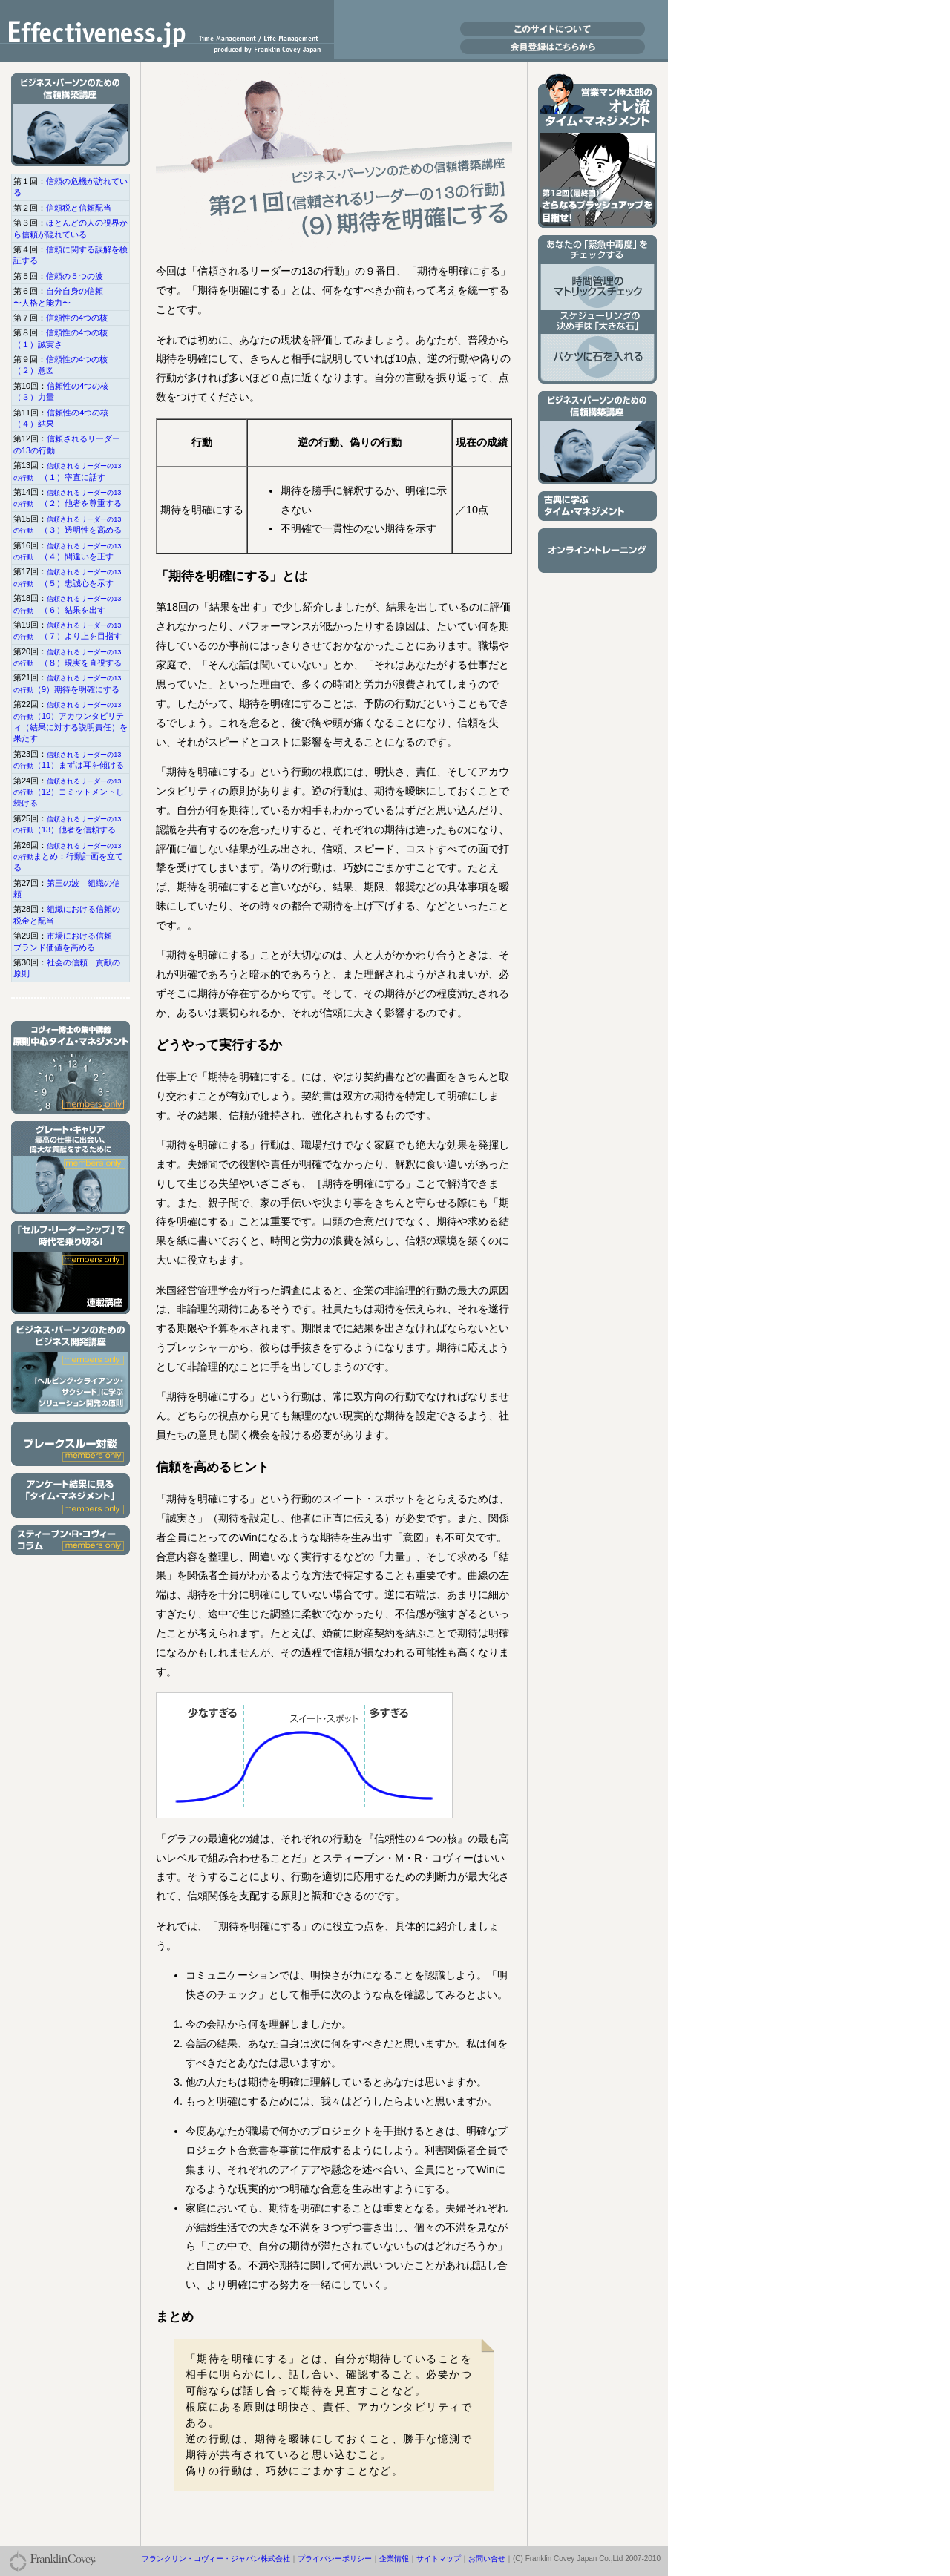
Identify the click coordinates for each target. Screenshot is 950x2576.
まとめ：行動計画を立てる (68, 857)
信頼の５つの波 (74, 276)
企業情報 (394, 2558)
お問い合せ (486, 2558)
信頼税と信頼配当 (78, 207)
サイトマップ (438, 2558)
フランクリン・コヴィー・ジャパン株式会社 (216, 2558)
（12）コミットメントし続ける (68, 793)
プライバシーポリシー (335, 2558)
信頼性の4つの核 (77, 317)
